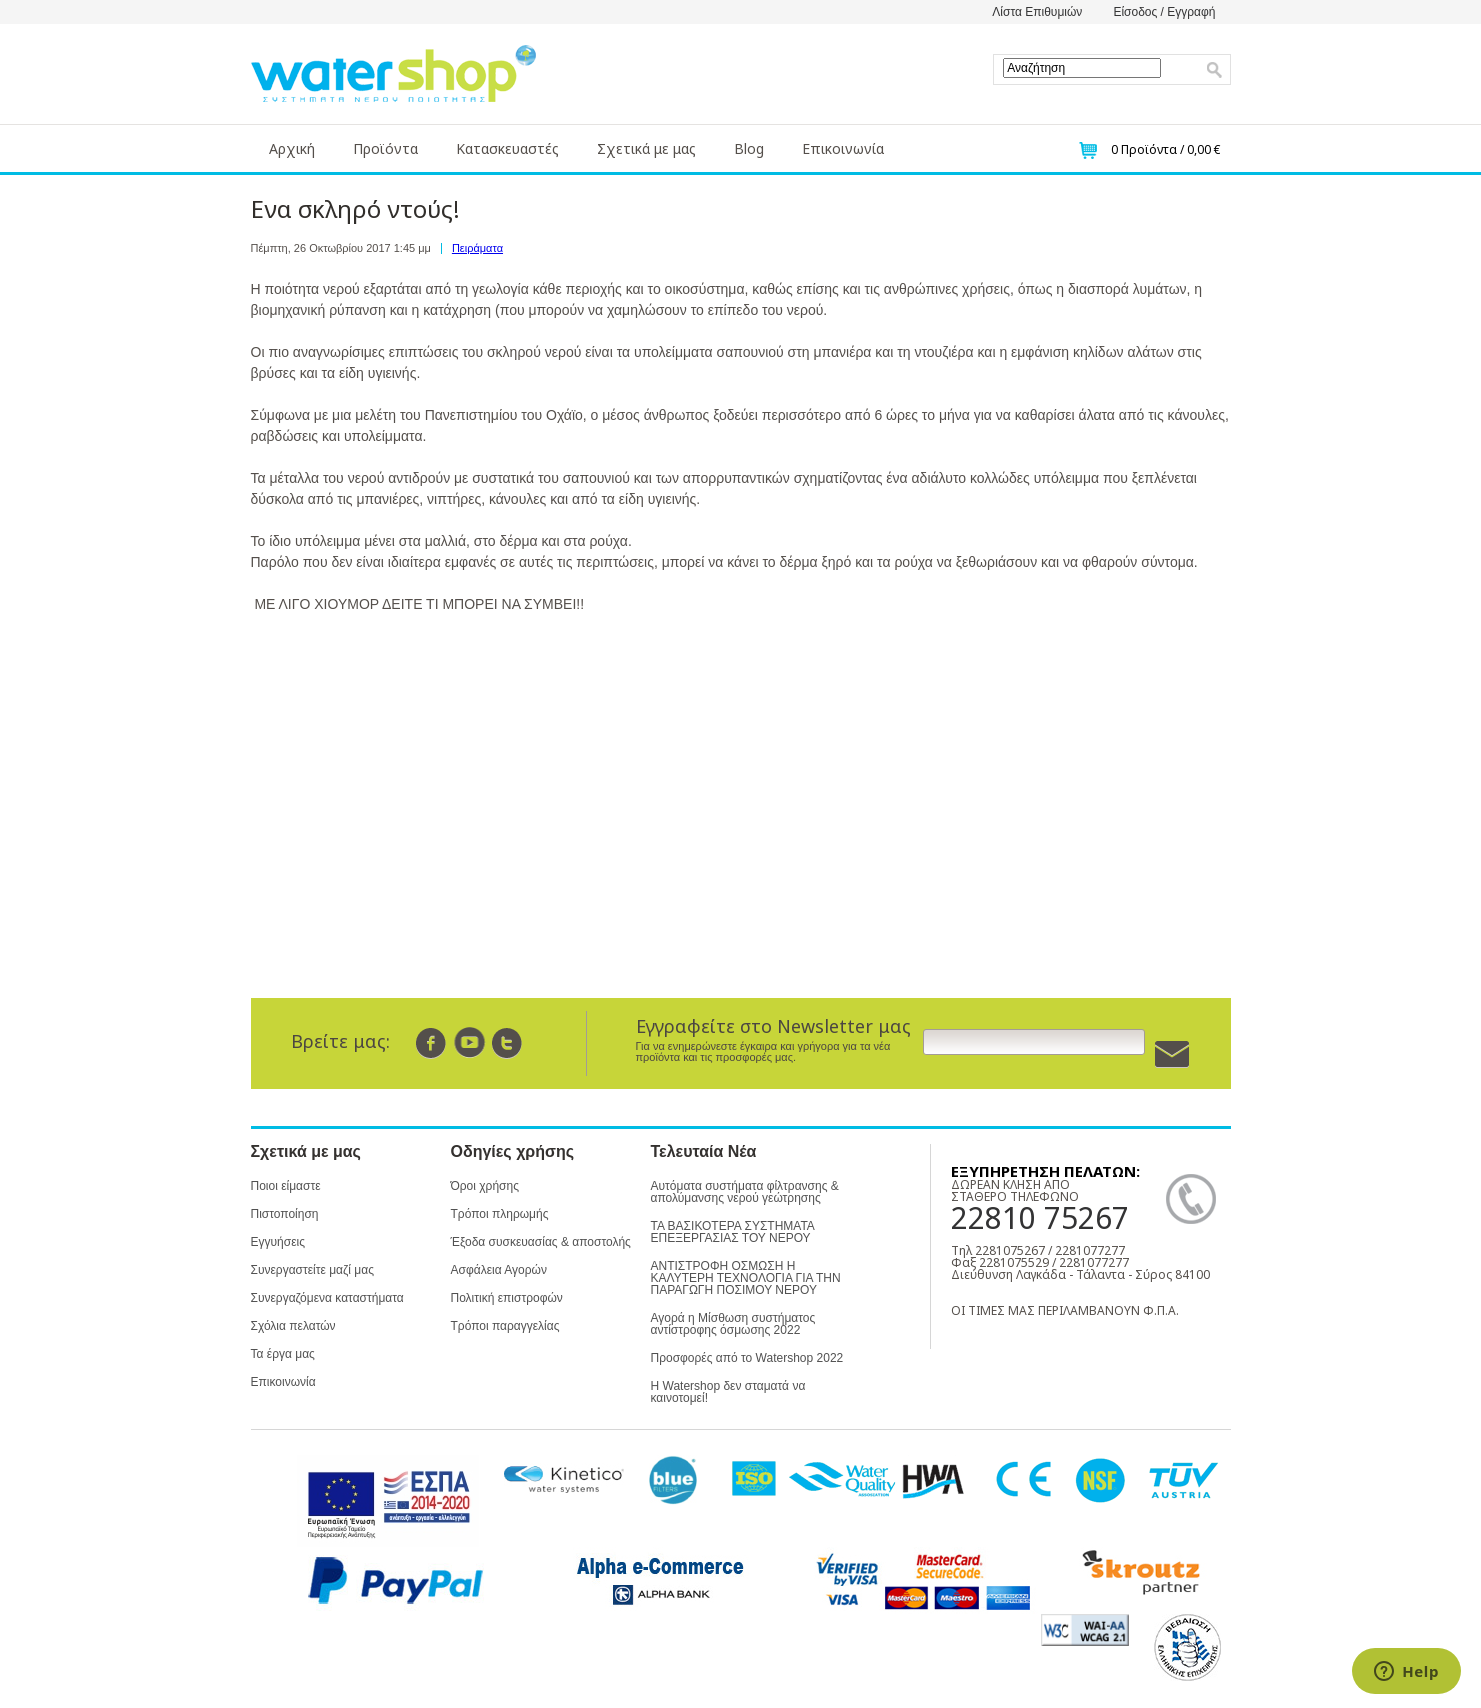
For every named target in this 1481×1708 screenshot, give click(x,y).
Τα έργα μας (283, 1354)
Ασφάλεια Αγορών (499, 1270)
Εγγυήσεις (278, 1242)
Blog (749, 148)
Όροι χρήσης (485, 1186)
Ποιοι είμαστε (286, 1186)
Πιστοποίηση (285, 1214)
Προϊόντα (385, 148)
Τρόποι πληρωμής (500, 1214)
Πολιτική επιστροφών (507, 1298)
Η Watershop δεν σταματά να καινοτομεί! (728, 1392)
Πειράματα (477, 248)
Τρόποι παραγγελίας (505, 1326)
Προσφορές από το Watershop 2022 (747, 1358)
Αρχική (292, 148)
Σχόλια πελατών (293, 1326)
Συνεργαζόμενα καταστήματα (327, 1298)
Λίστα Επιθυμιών (1037, 12)
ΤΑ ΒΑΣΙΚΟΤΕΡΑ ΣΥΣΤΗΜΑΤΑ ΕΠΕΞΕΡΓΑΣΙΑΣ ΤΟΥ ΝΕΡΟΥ (733, 1232)
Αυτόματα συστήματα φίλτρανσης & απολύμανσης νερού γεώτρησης (745, 1192)
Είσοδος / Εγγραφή (1164, 12)
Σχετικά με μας (646, 148)
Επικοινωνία (843, 148)
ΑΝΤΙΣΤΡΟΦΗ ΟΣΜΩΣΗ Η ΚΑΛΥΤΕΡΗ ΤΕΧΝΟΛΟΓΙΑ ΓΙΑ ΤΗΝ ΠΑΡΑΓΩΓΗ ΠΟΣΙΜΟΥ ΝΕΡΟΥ (746, 1278)
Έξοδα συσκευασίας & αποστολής (541, 1242)
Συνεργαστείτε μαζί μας (312, 1270)
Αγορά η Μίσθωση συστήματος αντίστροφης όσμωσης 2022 (733, 1324)
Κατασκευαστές (507, 148)
